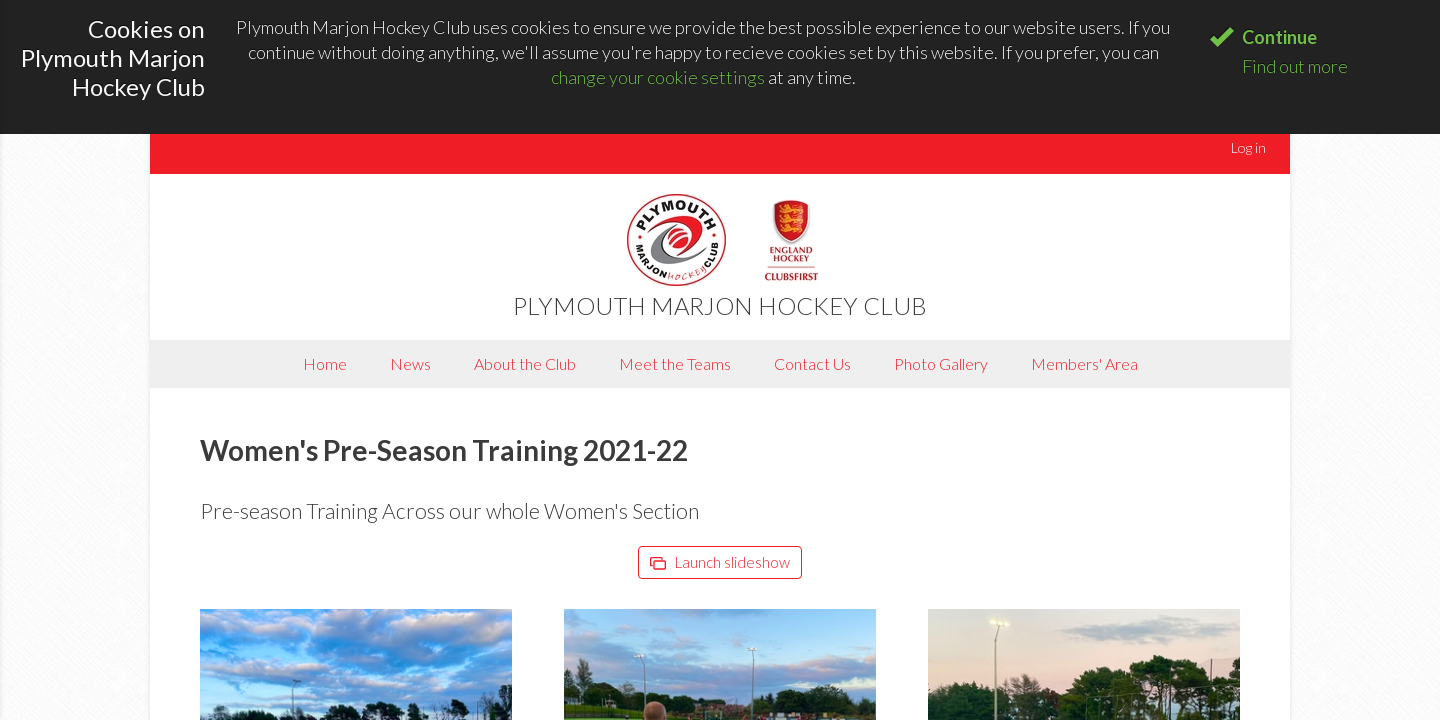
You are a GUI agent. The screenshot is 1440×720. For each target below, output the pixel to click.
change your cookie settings (658, 77)
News (410, 363)
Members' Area (1084, 363)
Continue (1279, 37)
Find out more (1295, 66)
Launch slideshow (720, 562)
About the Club (525, 363)
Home (325, 363)
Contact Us (812, 363)
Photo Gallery (941, 363)
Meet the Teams (675, 363)
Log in (1248, 147)
